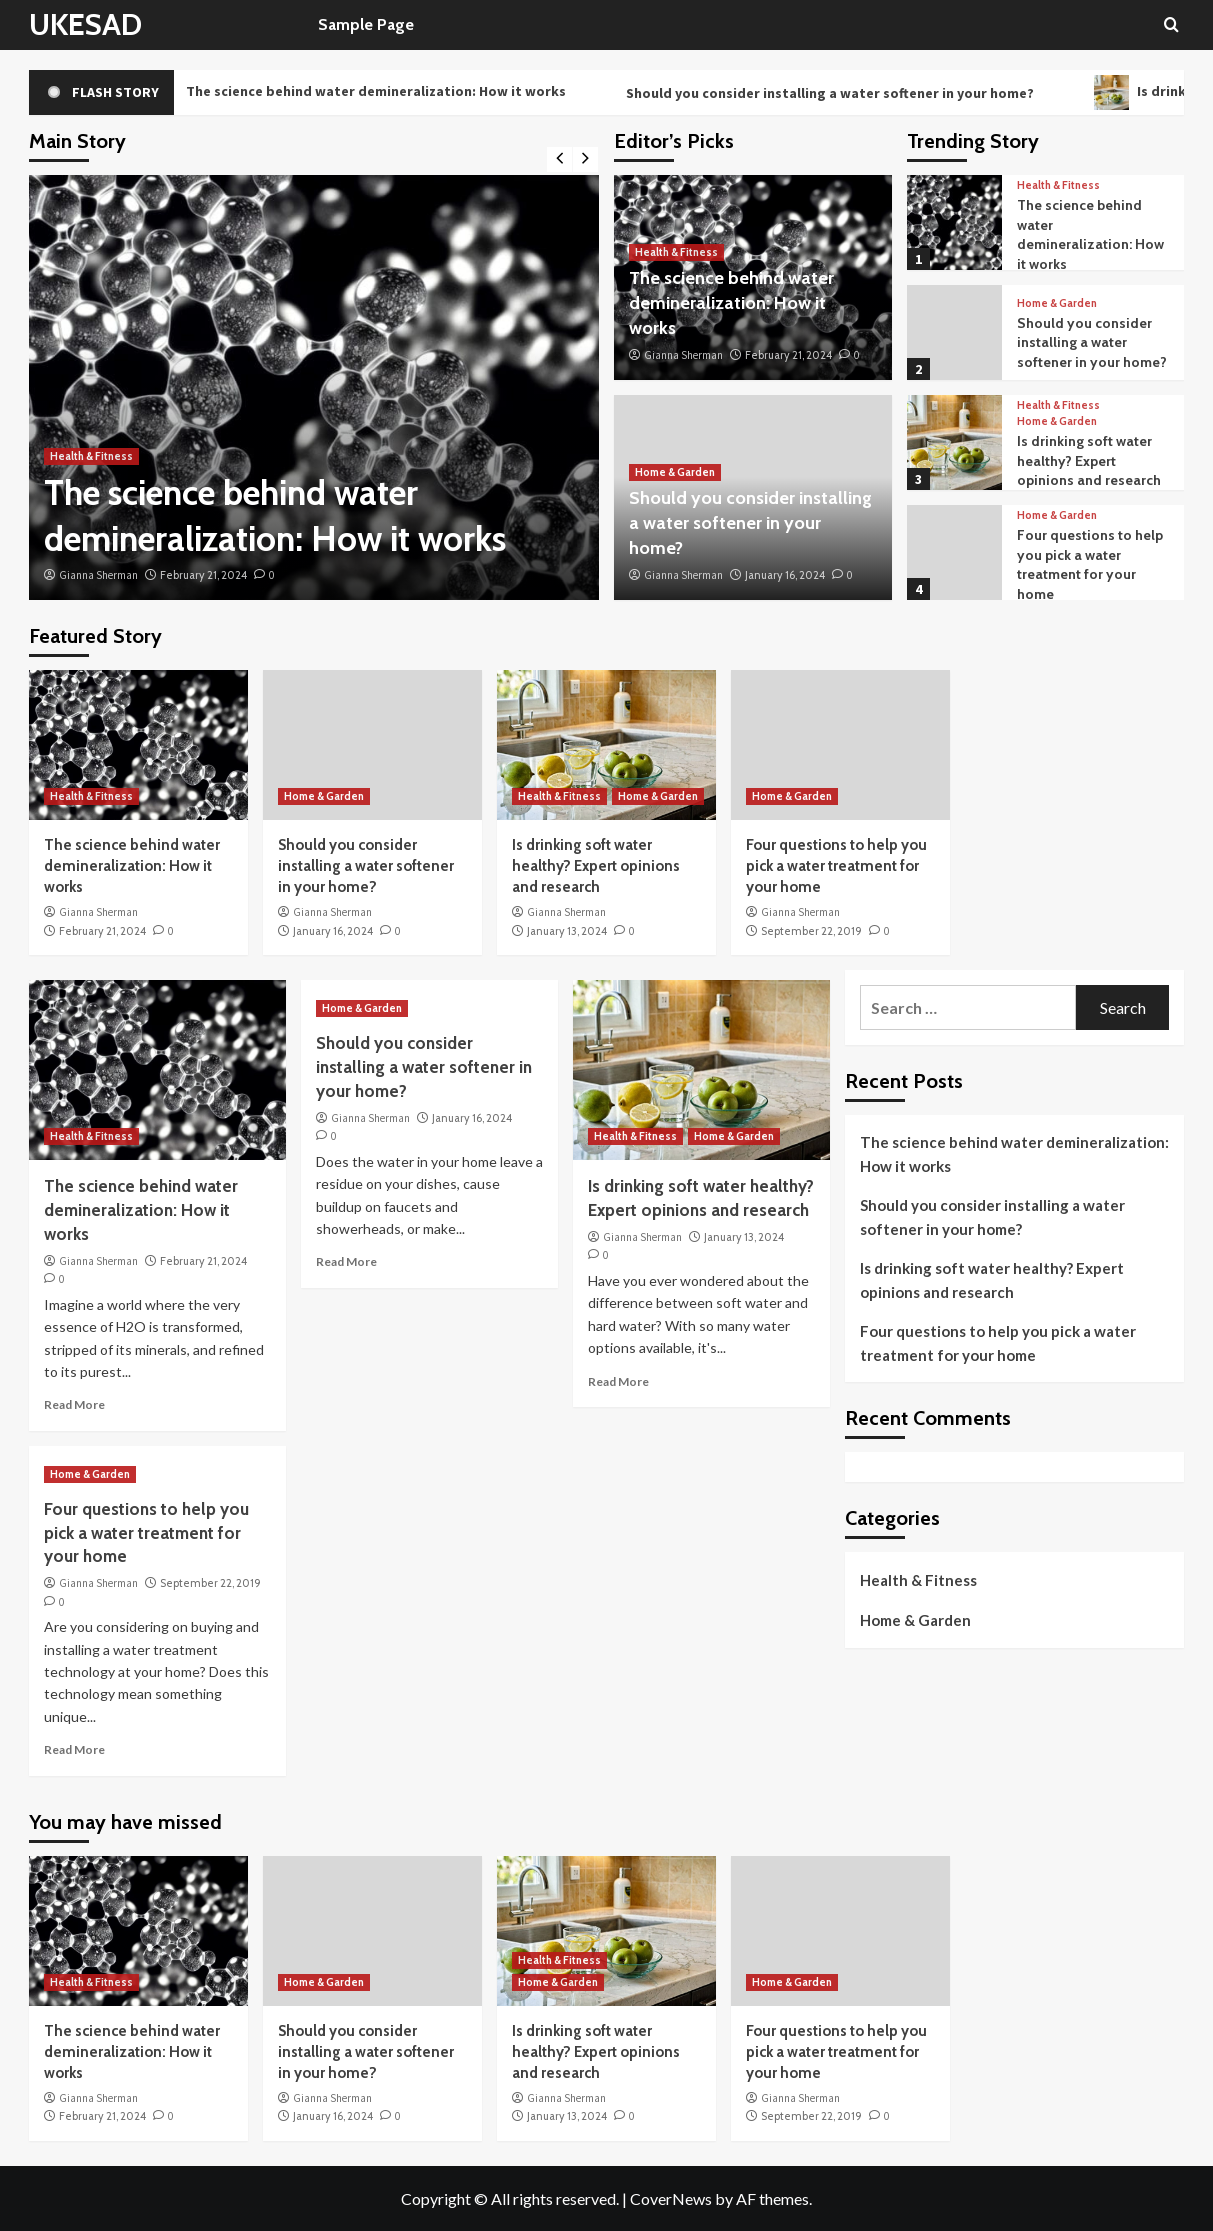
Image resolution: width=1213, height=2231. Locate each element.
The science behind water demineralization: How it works (380, 92)
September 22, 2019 (811, 931)
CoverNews (671, 2198)
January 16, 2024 (785, 575)
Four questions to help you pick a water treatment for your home (1090, 564)
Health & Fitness (91, 456)
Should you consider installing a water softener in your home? (856, 93)
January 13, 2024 (567, 931)
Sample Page (366, 24)
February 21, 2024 (203, 575)
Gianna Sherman (98, 575)
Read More (74, 1404)
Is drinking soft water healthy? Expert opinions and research (1089, 460)
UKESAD (85, 24)
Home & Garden (675, 472)
